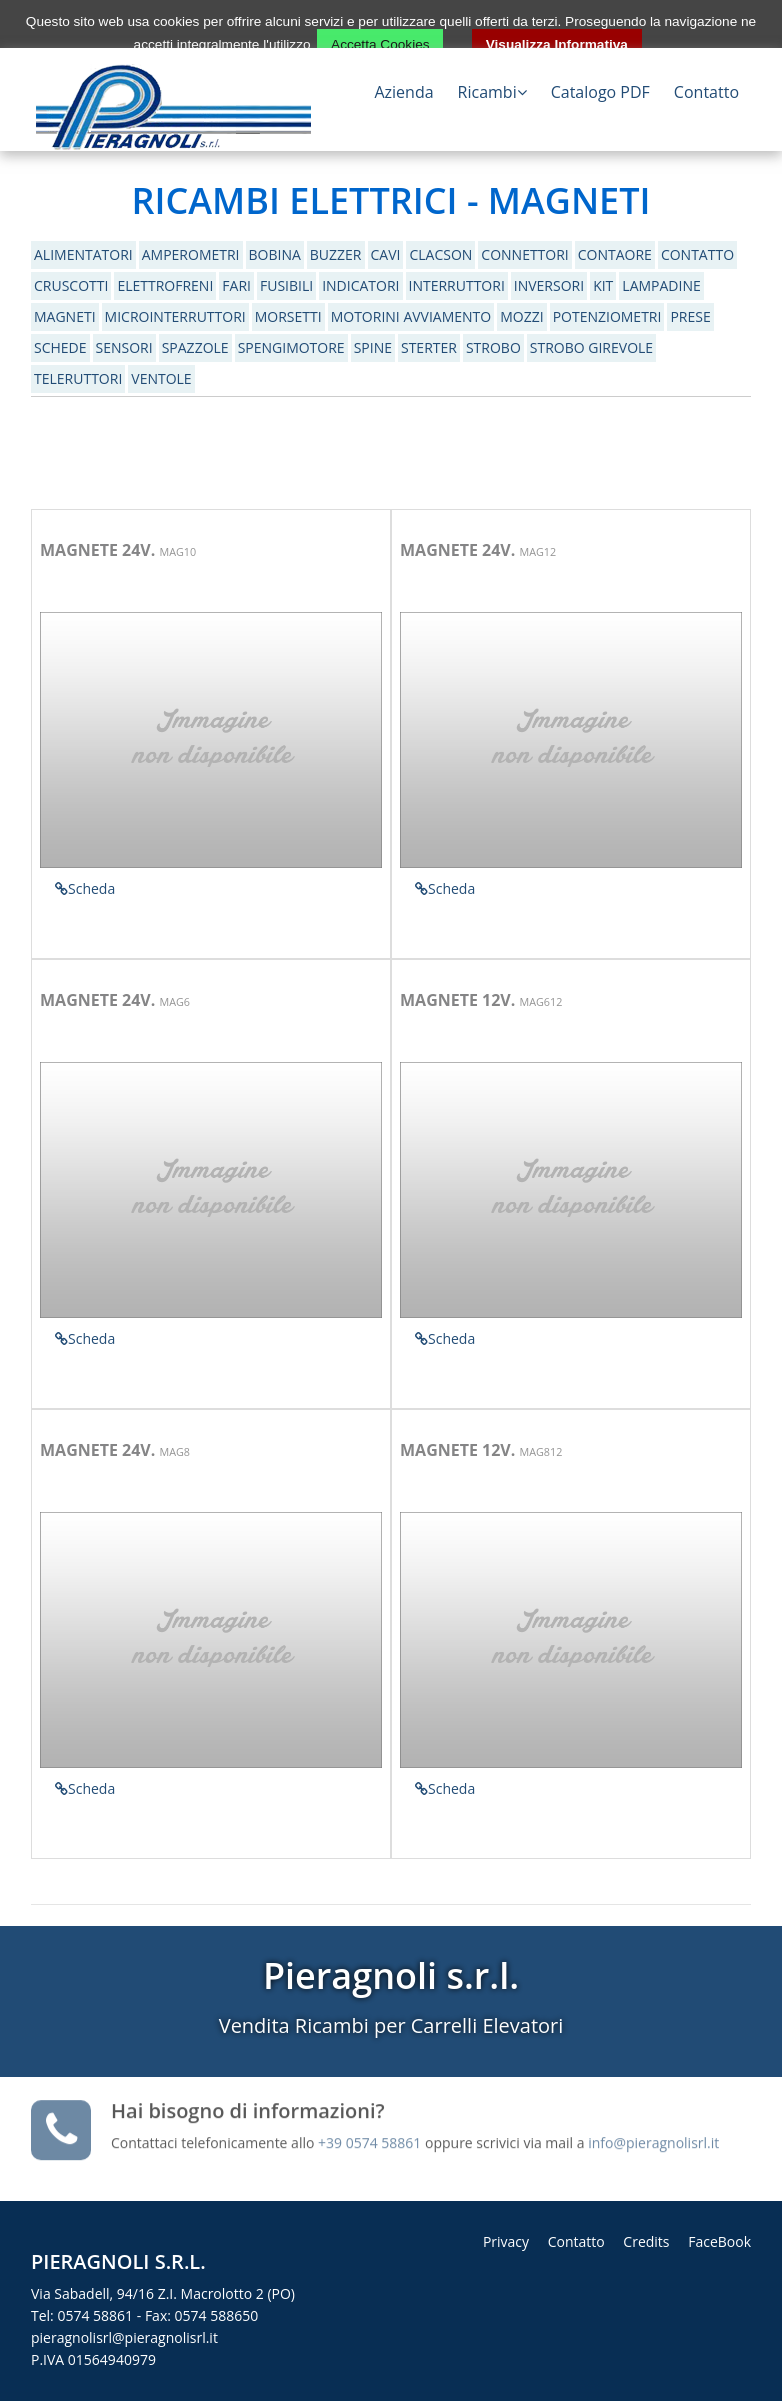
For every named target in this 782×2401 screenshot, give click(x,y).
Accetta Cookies (380, 44)
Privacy (506, 2241)
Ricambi (492, 92)
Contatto (706, 92)
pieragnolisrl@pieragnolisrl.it (124, 2337)
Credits (646, 2241)
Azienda (403, 92)
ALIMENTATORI (83, 254)
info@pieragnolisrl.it (653, 2137)
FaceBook (719, 2241)
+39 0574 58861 (371, 2137)
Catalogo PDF (600, 92)
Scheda (85, 888)
